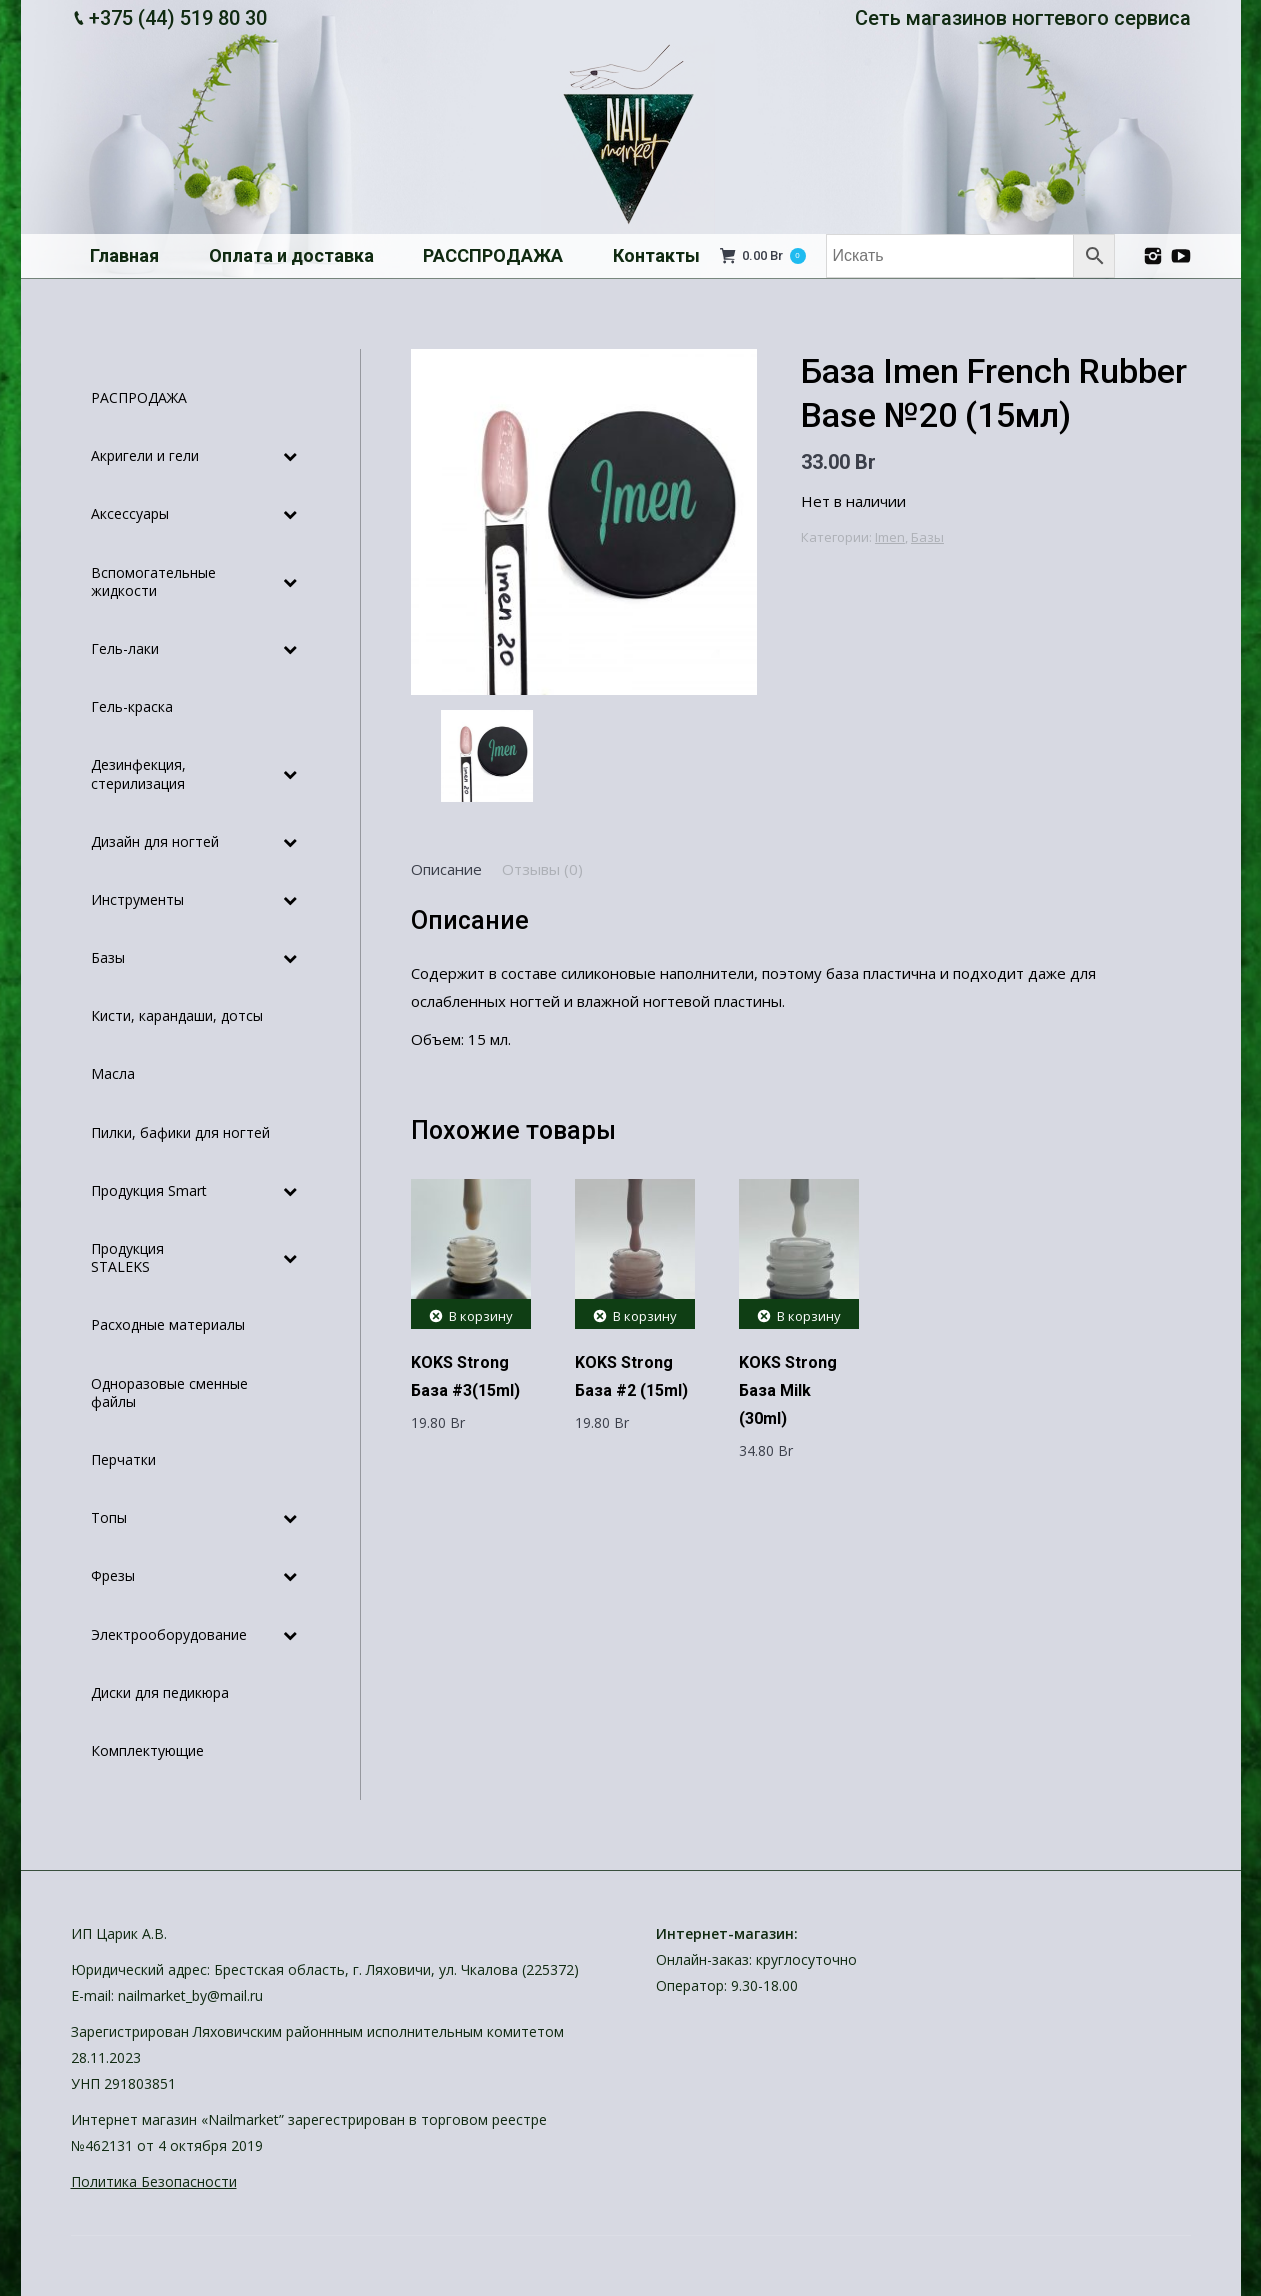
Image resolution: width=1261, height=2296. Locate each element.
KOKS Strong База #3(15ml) (465, 1376)
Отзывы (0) (542, 869)
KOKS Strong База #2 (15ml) (631, 1376)
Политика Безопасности (154, 2181)
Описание (446, 869)
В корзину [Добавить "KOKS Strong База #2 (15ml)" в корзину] (645, 1316)
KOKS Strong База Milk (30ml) (788, 1390)
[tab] (446, 869)
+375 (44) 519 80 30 (178, 18)
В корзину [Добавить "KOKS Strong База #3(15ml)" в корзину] (481, 1316)
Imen (890, 537)
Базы (927, 537)
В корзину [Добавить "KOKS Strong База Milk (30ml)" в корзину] (809, 1316)
